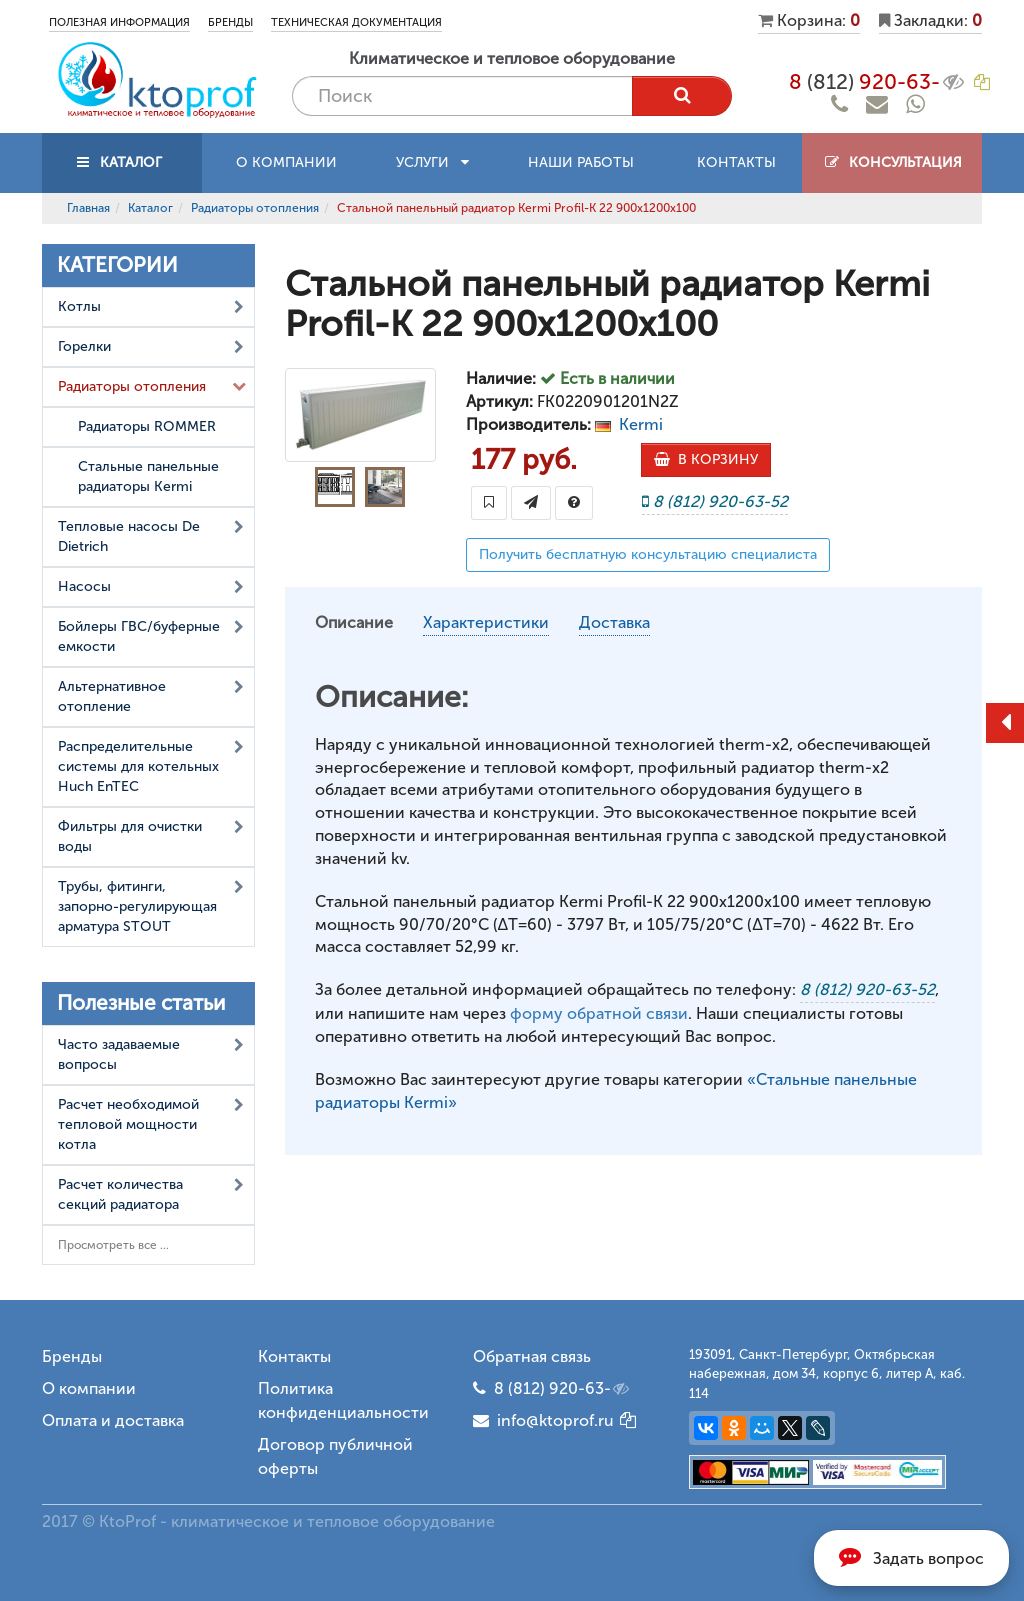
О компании (286, 162)
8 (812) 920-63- (563, 1389)
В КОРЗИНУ (706, 459)
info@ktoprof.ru (543, 1420)
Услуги (432, 162)
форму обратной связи (599, 1013)
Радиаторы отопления (255, 208)
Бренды (230, 22)
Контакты (736, 162)
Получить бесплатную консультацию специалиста (648, 554)
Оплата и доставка (113, 1420)
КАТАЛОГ (122, 162)
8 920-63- (878, 82)
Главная (88, 208)
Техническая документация (356, 22)
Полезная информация (119, 22)
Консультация (892, 162)
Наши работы (581, 162)
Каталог (150, 208)
